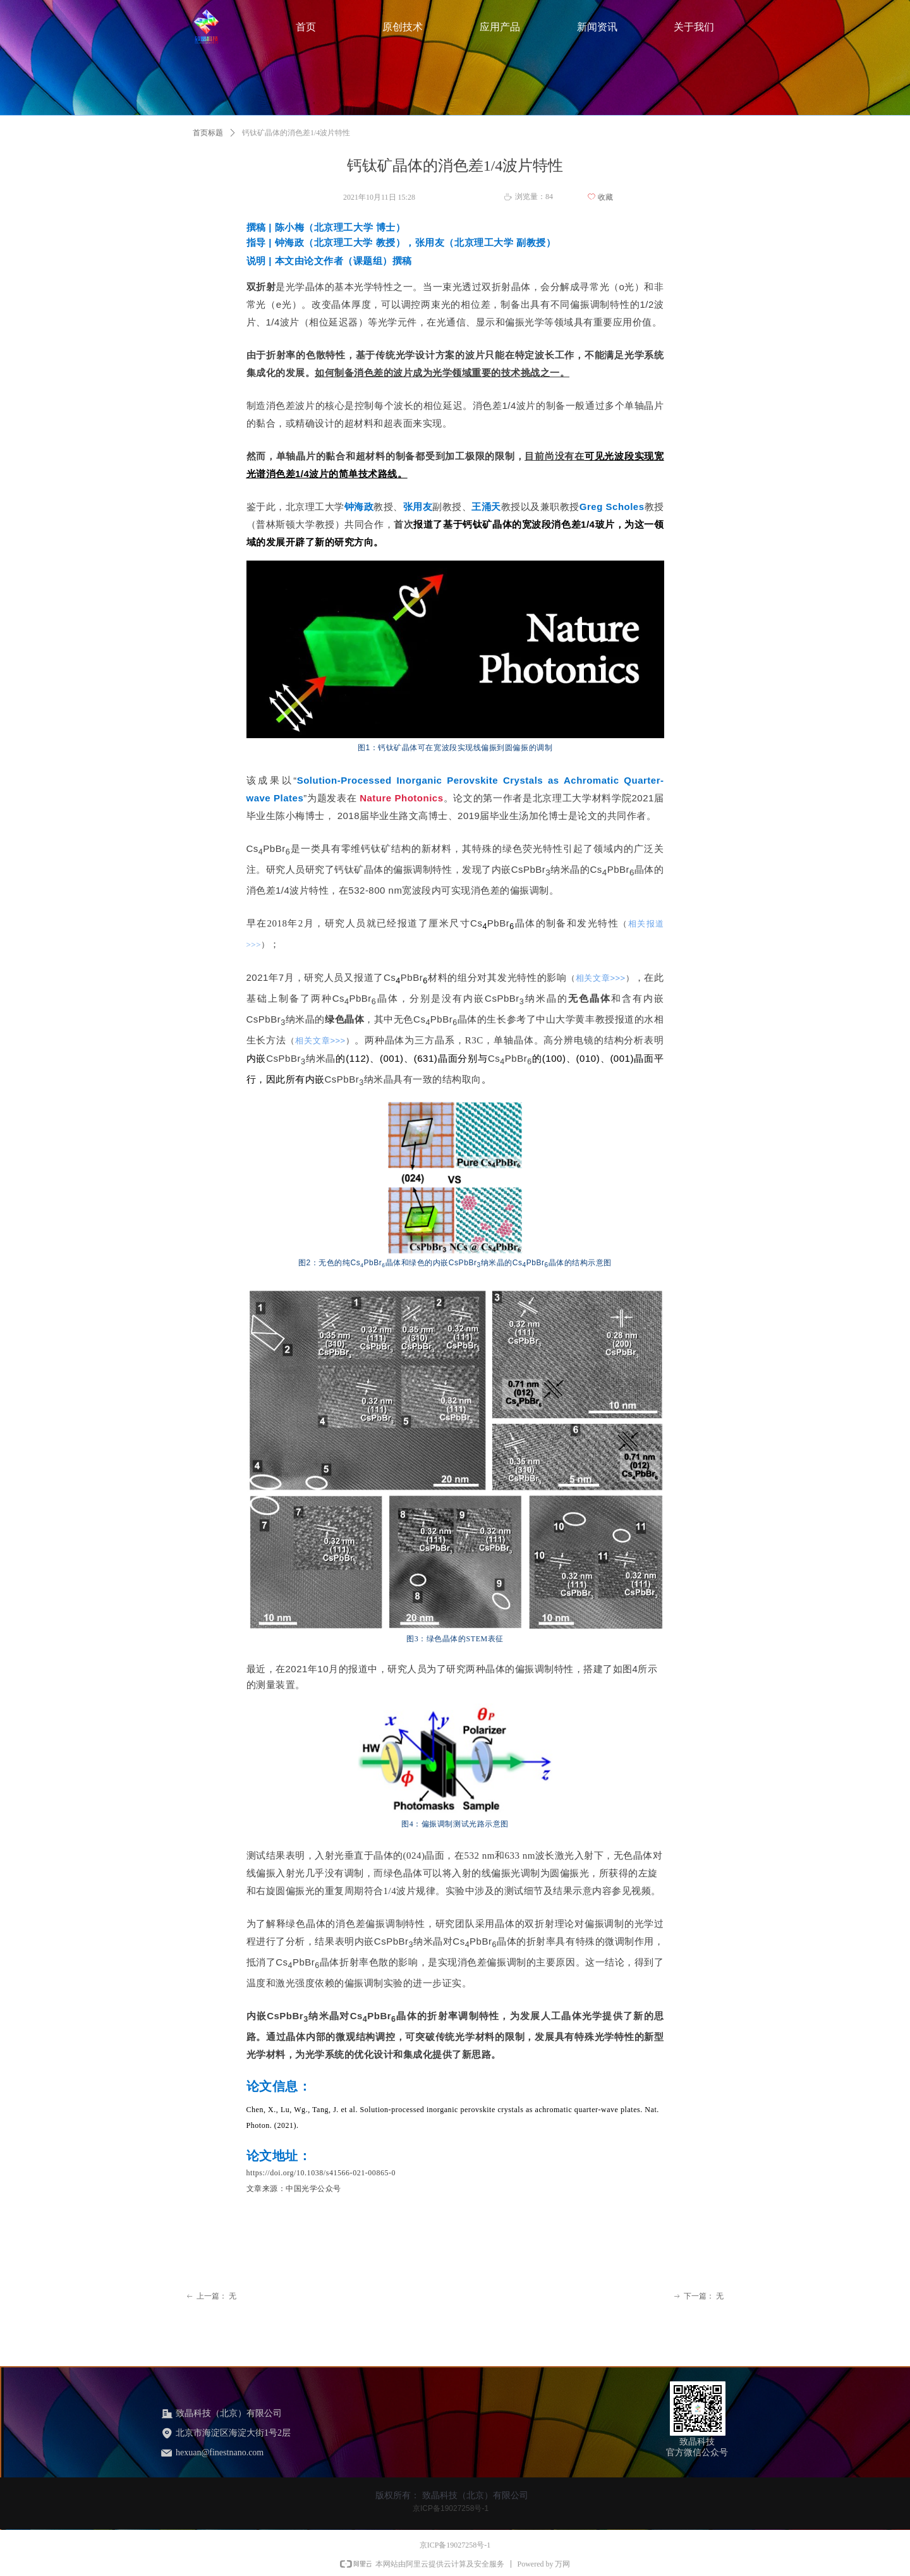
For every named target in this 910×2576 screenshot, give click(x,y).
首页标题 (208, 132)
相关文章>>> (601, 978)
